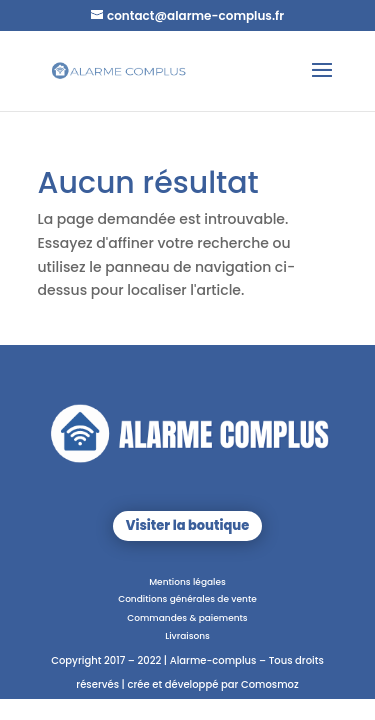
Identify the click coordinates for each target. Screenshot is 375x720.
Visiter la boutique (187, 525)
